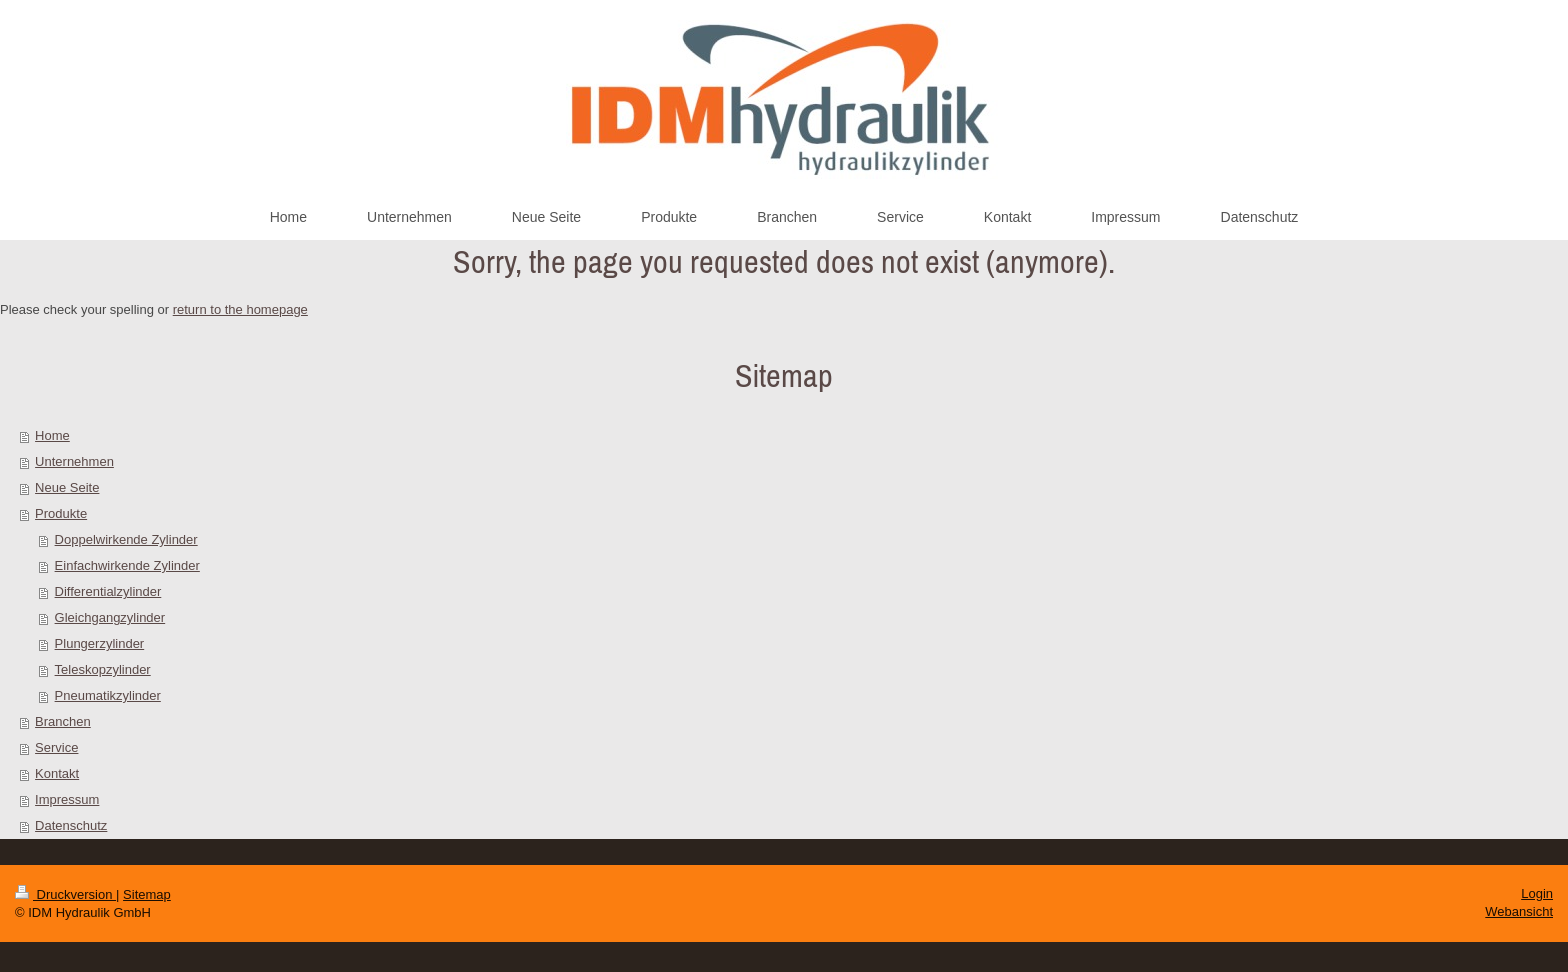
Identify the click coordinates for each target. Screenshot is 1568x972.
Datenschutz (71, 825)
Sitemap (147, 894)
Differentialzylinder (108, 591)
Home (52, 435)
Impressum (67, 799)
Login (1537, 893)
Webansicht (1519, 911)
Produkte (61, 513)
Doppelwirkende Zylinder (126, 539)
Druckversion (65, 894)
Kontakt (57, 773)
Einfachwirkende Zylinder (127, 565)
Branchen (63, 721)
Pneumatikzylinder (108, 695)
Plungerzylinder (100, 643)
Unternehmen (74, 461)
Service (56, 747)
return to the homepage (240, 309)
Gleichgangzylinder (110, 617)
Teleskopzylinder (103, 669)
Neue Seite (67, 487)
